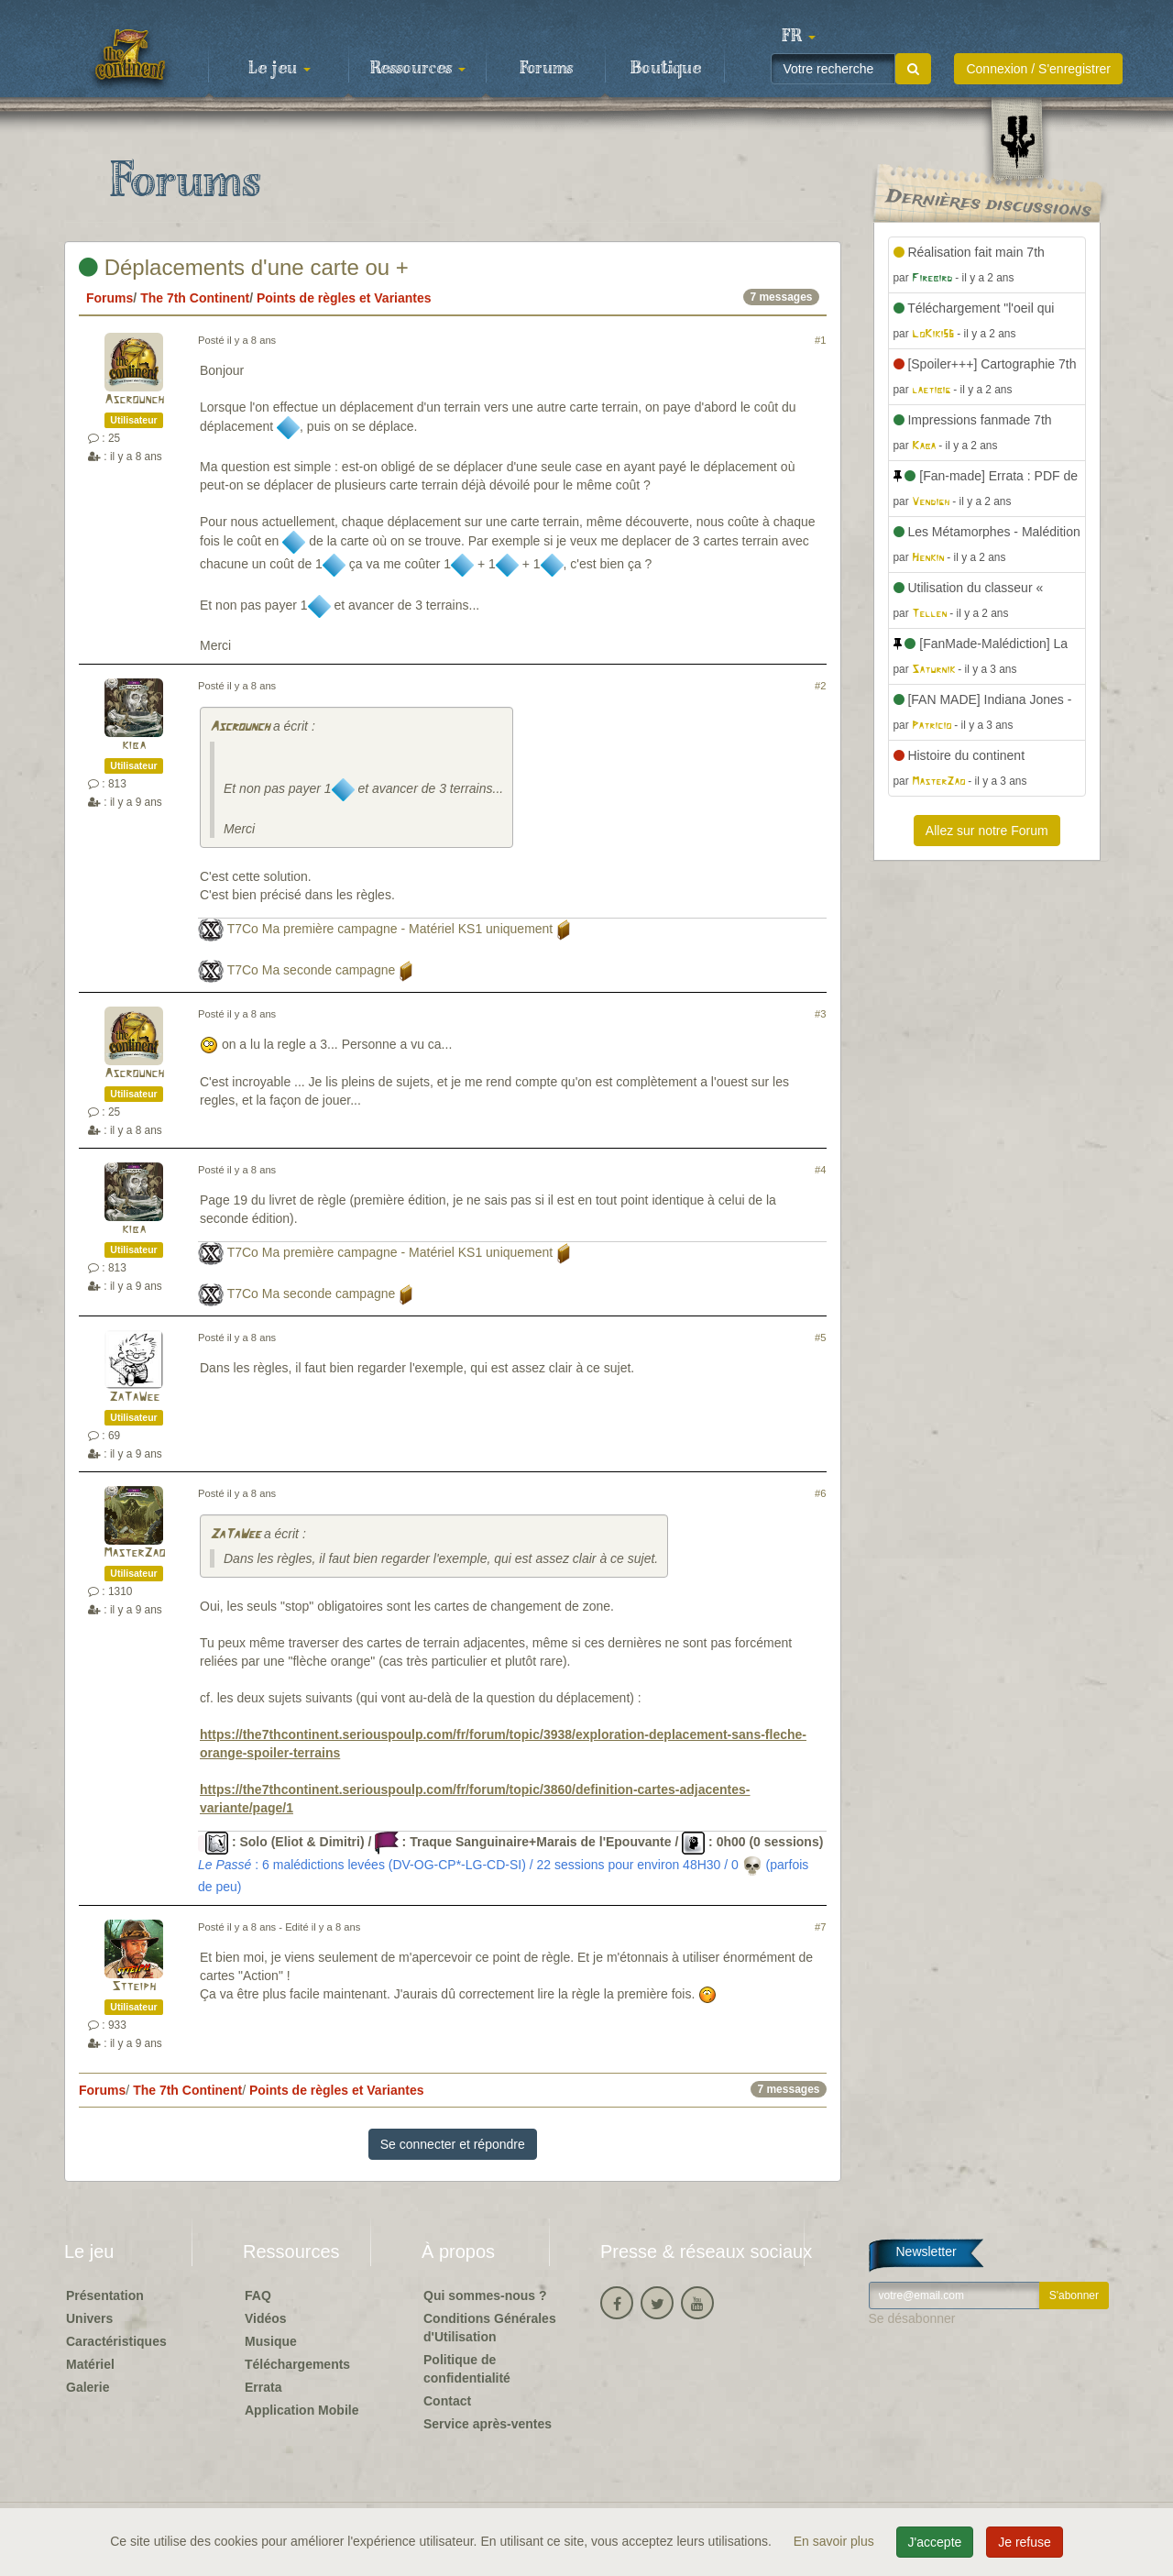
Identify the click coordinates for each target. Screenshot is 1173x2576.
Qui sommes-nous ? (485, 2295)
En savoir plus (836, 2541)
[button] (798, 37)
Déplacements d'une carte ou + (244, 267)
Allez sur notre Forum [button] (987, 830)
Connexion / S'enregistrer (1038, 68)
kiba (134, 746)
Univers (89, 2318)
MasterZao (134, 1553)
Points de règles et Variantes (344, 298)
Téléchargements (297, 2364)
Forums (546, 69)
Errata (263, 2387)
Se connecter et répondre (452, 2144)
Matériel (90, 2364)
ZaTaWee (134, 1397)
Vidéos (266, 2318)
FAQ (258, 2295)
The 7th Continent (194, 298)
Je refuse (1024, 2542)
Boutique (665, 69)
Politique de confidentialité (466, 2368)
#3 (820, 1013)
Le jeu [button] (279, 69)
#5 (820, 1337)
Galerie (87, 2387)
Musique (271, 2341)
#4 (820, 1169)
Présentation (105, 2295)
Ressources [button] (418, 69)
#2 (820, 685)
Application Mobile (301, 2410)
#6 (820, 1493)
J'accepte (935, 2542)
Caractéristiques (116, 2341)
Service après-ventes (487, 2423)
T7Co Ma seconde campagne (311, 970)
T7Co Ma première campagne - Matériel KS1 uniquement (390, 928)
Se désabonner (912, 2318)
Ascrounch (134, 400)
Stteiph (134, 1987)
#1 (820, 340)
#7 (820, 1926)
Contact (447, 2401)
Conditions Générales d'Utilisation (489, 2327)
